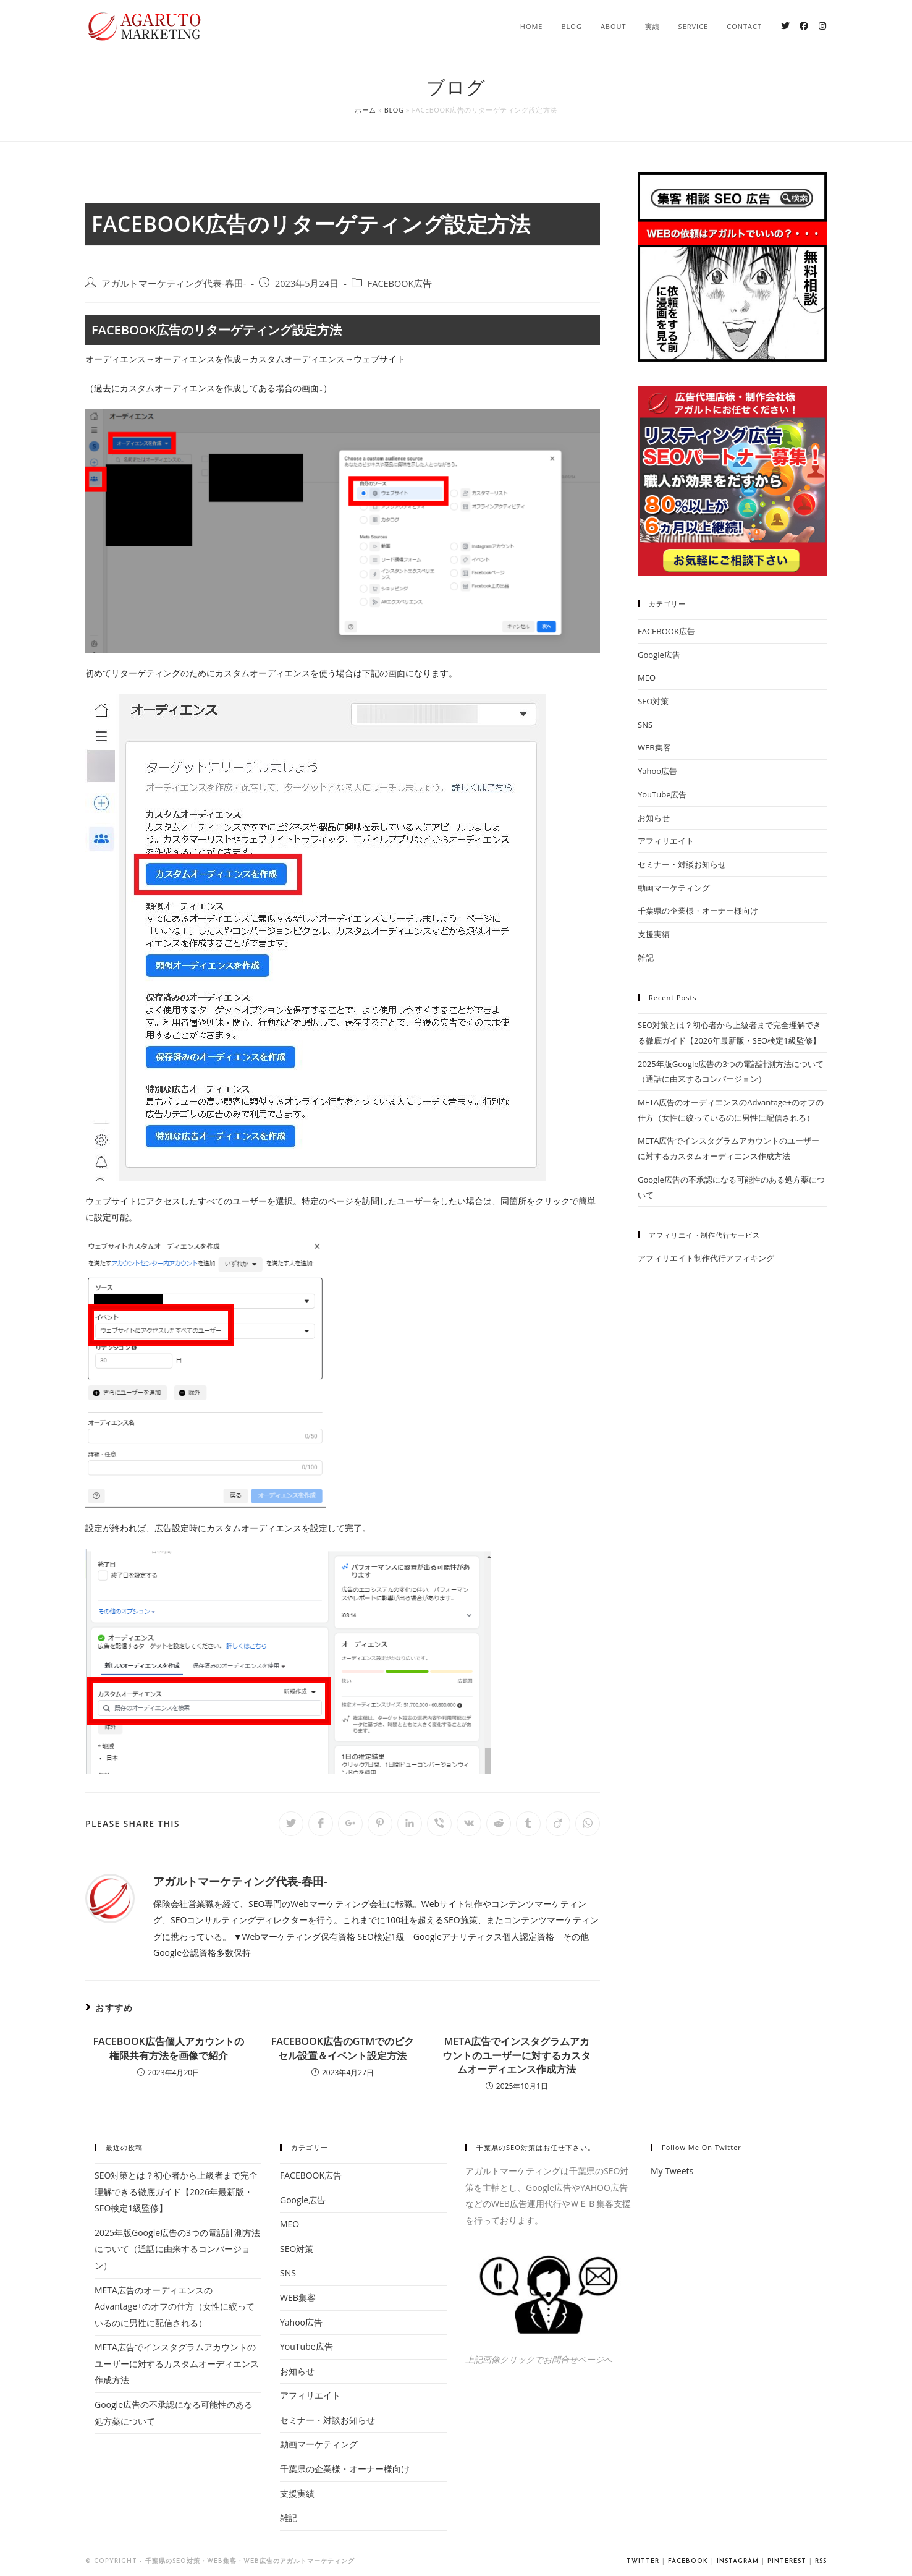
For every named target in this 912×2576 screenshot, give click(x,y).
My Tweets (672, 2171)
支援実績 (654, 934)
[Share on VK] (469, 1823)
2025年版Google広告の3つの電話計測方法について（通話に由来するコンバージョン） (177, 2249)
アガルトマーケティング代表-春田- (173, 283)
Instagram (738, 2561)
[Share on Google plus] (350, 1823)
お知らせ (654, 817)
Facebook (688, 2561)
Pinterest (786, 2561)
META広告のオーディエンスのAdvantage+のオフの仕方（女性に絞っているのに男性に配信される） (175, 2306)
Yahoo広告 (657, 770)
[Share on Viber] (439, 1823)
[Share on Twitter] (291, 1823)
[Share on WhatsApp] (587, 1823)
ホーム (365, 109)
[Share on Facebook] (320, 1823)
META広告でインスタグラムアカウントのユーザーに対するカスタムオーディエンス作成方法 (516, 2055)
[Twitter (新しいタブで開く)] (785, 26)
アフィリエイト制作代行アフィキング (706, 1258)
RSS (821, 2561)
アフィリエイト (666, 840)
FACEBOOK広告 (400, 283)
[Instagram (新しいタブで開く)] (822, 26)
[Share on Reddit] (498, 1823)
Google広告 (659, 654)
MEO (647, 677)
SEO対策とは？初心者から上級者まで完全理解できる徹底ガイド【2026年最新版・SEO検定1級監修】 (176, 2191)
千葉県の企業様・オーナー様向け (698, 910)
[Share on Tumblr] (528, 1823)
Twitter (643, 2561)
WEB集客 (654, 747)
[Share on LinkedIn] (409, 1823)
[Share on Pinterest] (380, 1823)
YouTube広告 (662, 794)
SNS (645, 724)
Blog (394, 109)
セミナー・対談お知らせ (682, 864)
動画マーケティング (674, 887)
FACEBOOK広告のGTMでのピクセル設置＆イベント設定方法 (343, 2048)
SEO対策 (653, 701)
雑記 (646, 957)
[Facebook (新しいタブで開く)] (804, 26)
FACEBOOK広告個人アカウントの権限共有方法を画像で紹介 (168, 2048)
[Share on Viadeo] (558, 1823)
